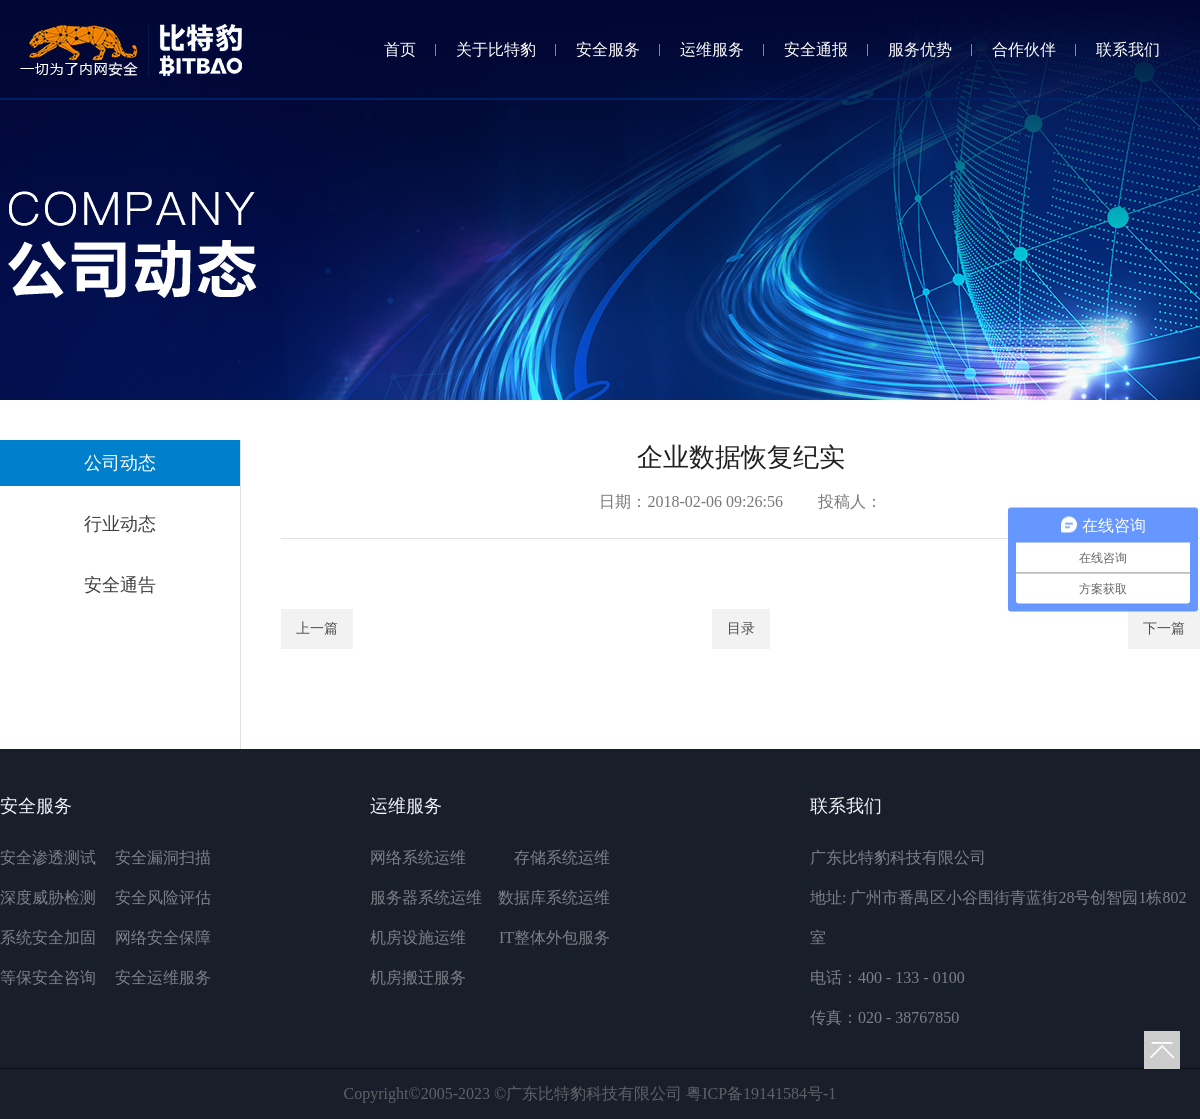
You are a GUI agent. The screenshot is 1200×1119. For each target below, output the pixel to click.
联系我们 (1128, 49)
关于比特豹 (496, 49)
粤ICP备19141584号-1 (761, 1093)
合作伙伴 (1024, 49)
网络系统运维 (418, 857)
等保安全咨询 (48, 977)
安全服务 (608, 49)
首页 (400, 49)
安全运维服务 (163, 977)
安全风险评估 (163, 897)
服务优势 (920, 49)
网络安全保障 (163, 937)
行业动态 (120, 524)
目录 (741, 628)
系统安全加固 (48, 937)
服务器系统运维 (426, 897)
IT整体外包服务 (554, 937)
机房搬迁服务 (418, 977)
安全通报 (816, 49)
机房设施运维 (418, 937)
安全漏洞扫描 (163, 857)
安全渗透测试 (48, 857)
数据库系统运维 (554, 897)
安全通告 (120, 585)
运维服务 (712, 49)
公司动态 (120, 463)
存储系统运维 (562, 857)
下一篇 (1164, 628)
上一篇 (317, 628)
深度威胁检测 (48, 897)
